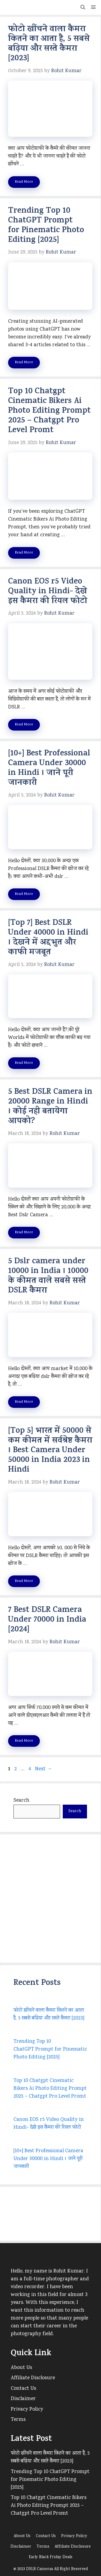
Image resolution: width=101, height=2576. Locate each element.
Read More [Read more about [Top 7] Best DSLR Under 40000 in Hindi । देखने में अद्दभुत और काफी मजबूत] (24, 1063)
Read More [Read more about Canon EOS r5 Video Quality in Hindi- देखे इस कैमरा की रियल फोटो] (24, 725)
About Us (21, 2368)
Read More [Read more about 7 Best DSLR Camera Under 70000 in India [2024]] (24, 1741)
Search (21, 1800)
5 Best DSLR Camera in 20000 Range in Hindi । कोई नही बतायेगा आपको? (50, 1107)
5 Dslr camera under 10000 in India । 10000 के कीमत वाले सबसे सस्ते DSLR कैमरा (48, 1276)
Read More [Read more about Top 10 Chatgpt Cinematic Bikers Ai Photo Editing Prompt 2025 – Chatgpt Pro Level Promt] (24, 553)
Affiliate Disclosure (33, 2378)
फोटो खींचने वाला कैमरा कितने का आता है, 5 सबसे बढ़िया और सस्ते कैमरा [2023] (49, 44)
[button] (83, 7)
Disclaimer (23, 2399)
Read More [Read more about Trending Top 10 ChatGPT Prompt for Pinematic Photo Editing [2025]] (24, 362)
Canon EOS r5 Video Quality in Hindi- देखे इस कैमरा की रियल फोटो (47, 592)
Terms (18, 2420)
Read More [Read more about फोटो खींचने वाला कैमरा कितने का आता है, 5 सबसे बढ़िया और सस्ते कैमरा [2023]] (24, 182)
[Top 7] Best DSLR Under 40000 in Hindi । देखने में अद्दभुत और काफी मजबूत (48, 938)
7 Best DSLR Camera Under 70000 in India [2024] (47, 1620)
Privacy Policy (27, 2409)
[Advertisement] (50, 1898)
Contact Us (23, 2388)
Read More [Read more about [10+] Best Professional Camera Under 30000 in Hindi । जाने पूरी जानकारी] (24, 894)
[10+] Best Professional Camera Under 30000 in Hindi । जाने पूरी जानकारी (49, 769)
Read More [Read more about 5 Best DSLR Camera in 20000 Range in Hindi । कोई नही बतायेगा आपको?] (24, 1232)
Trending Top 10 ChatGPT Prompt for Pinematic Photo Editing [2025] (46, 226)
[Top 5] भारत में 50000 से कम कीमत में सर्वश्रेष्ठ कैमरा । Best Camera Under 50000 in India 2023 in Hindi (50, 1451)
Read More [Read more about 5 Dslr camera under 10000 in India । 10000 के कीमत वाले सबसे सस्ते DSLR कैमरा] (24, 1402)
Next (43, 1769)
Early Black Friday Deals (50, 2557)
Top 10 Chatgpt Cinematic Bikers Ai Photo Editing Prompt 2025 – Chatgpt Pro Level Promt (49, 411)
